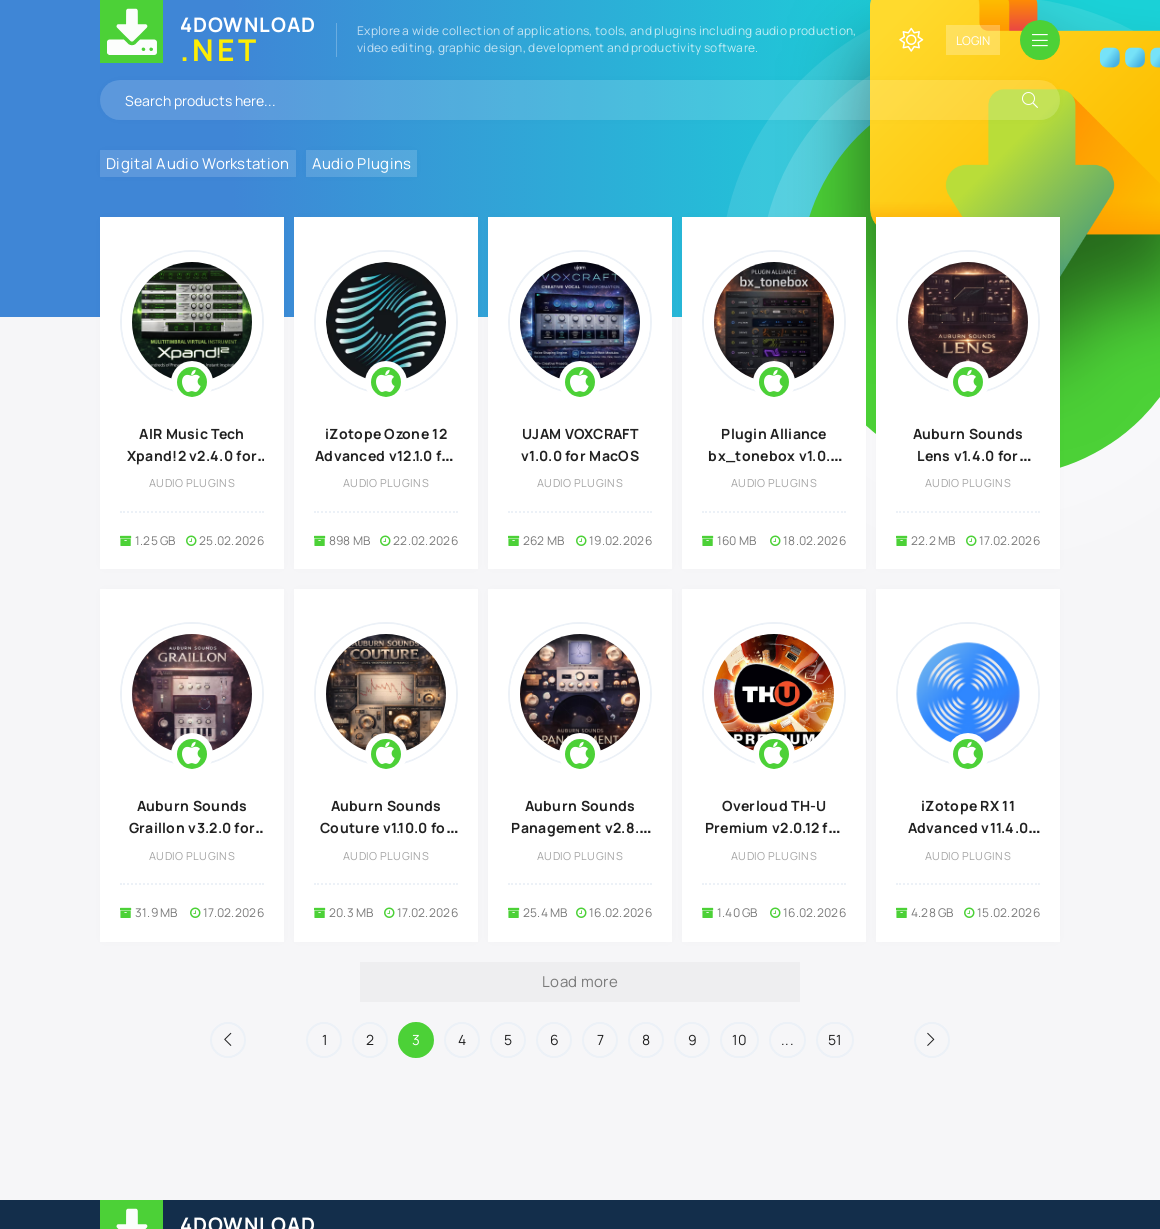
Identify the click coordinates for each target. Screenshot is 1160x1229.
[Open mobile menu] (1040, 40)
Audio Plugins (362, 163)
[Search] (1030, 100)
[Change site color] (911, 40)
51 (835, 1039)
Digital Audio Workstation (198, 163)
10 (739, 1039)
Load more (580, 981)
